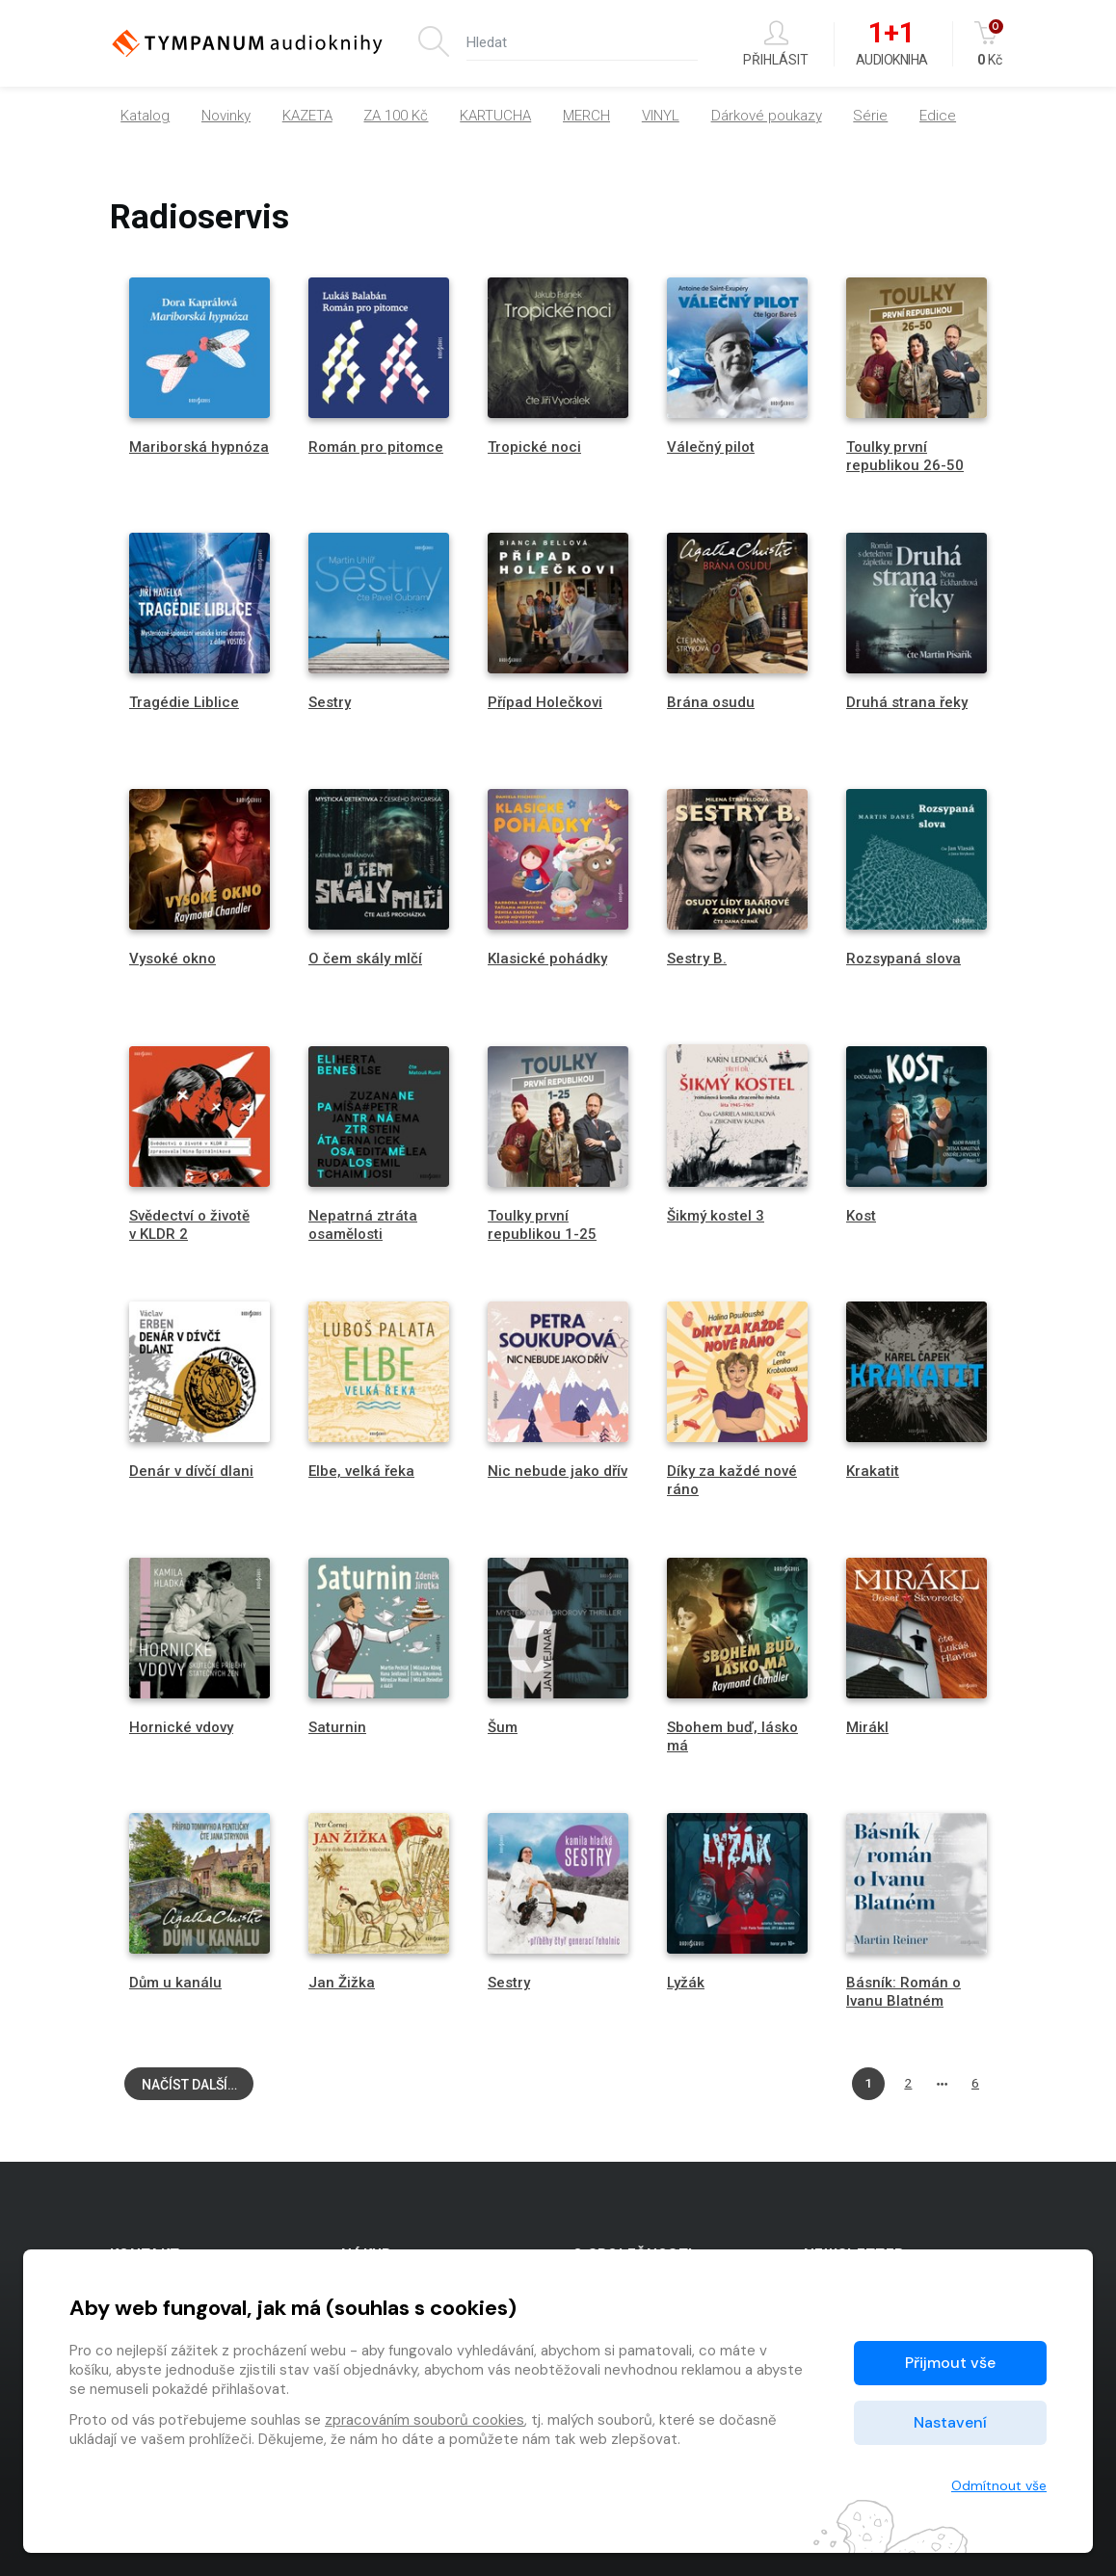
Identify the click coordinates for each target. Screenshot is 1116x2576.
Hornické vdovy (181, 1727)
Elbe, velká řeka (361, 1471)
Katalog (145, 119)
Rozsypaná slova (903, 958)
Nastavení (950, 2422)
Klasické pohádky (547, 958)
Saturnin (337, 1727)
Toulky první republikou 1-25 (542, 1225)
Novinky (226, 119)
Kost (861, 1215)
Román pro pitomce (375, 447)
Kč (990, 43)
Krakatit (872, 1471)
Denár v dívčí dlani (191, 1471)
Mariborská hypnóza (199, 447)
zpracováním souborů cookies (424, 2420)
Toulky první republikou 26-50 (905, 456)
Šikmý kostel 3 (715, 1215)
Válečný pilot (711, 447)
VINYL (660, 119)
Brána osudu (711, 702)
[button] (944, 119)
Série (870, 119)
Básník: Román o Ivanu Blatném (903, 1992)
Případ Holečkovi (545, 702)
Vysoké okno (172, 958)
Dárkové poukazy (766, 119)
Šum (503, 1727)
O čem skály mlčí (365, 958)
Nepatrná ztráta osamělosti (362, 1225)
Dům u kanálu (175, 1982)
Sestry (329, 702)
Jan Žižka (341, 1982)
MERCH (586, 119)
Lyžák (685, 1982)
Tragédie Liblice (184, 702)
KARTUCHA (495, 119)
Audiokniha (892, 44)
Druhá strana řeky (907, 702)
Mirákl (867, 1727)
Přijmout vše (950, 2363)
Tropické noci (534, 447)
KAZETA (307, 119)
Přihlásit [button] (776, 43)
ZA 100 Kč (395, 119)
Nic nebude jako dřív (557, 1471)
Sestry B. (697, 958)
